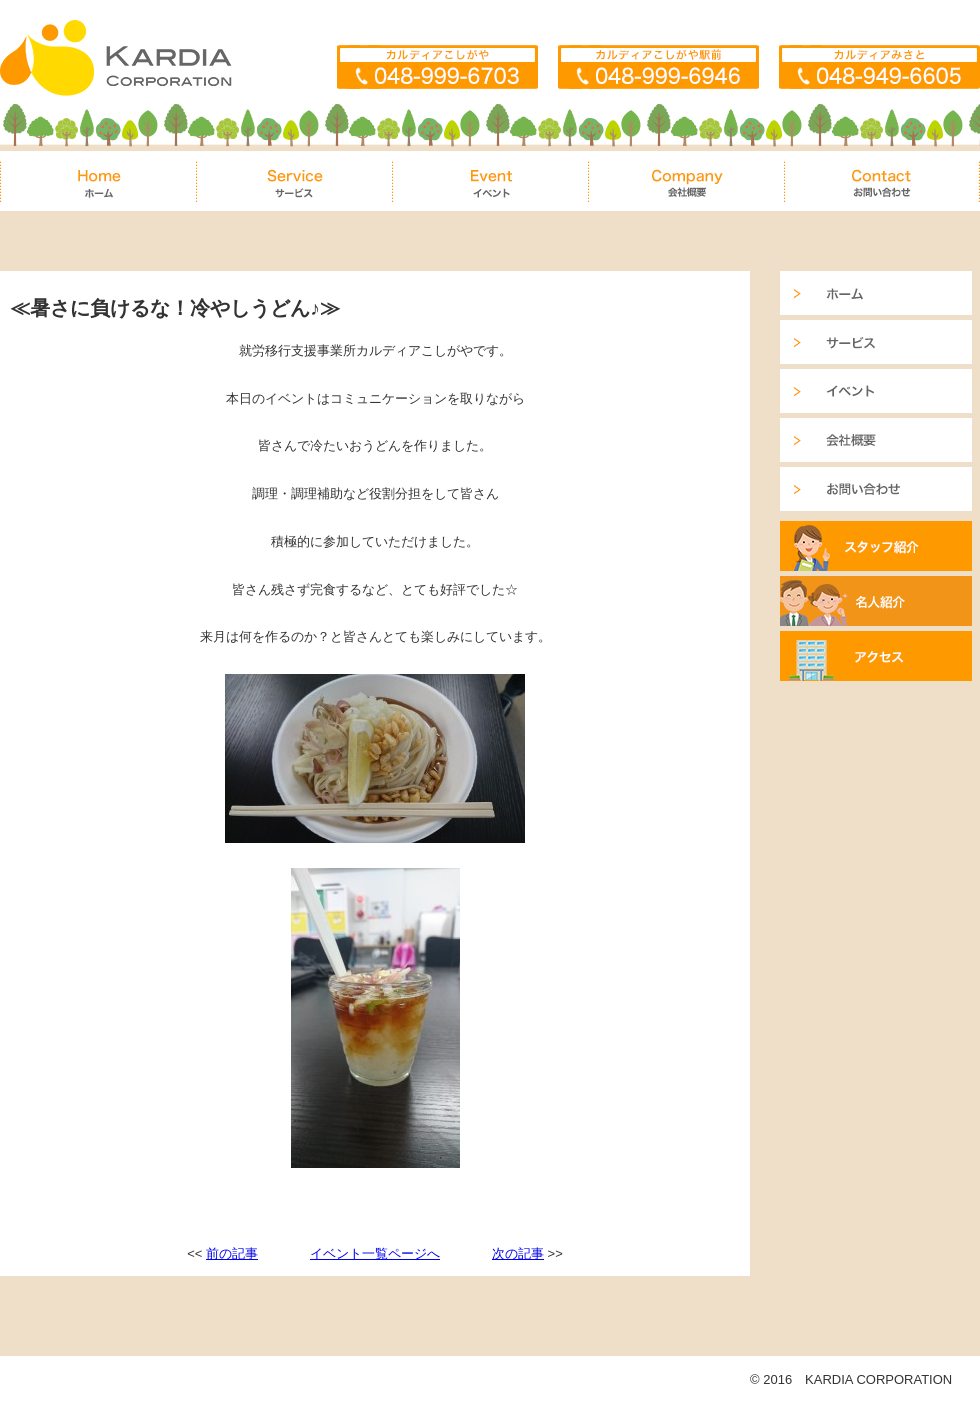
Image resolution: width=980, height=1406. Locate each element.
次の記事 (518, 1253)
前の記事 (232, 1253)
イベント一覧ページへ (375, 1253)
